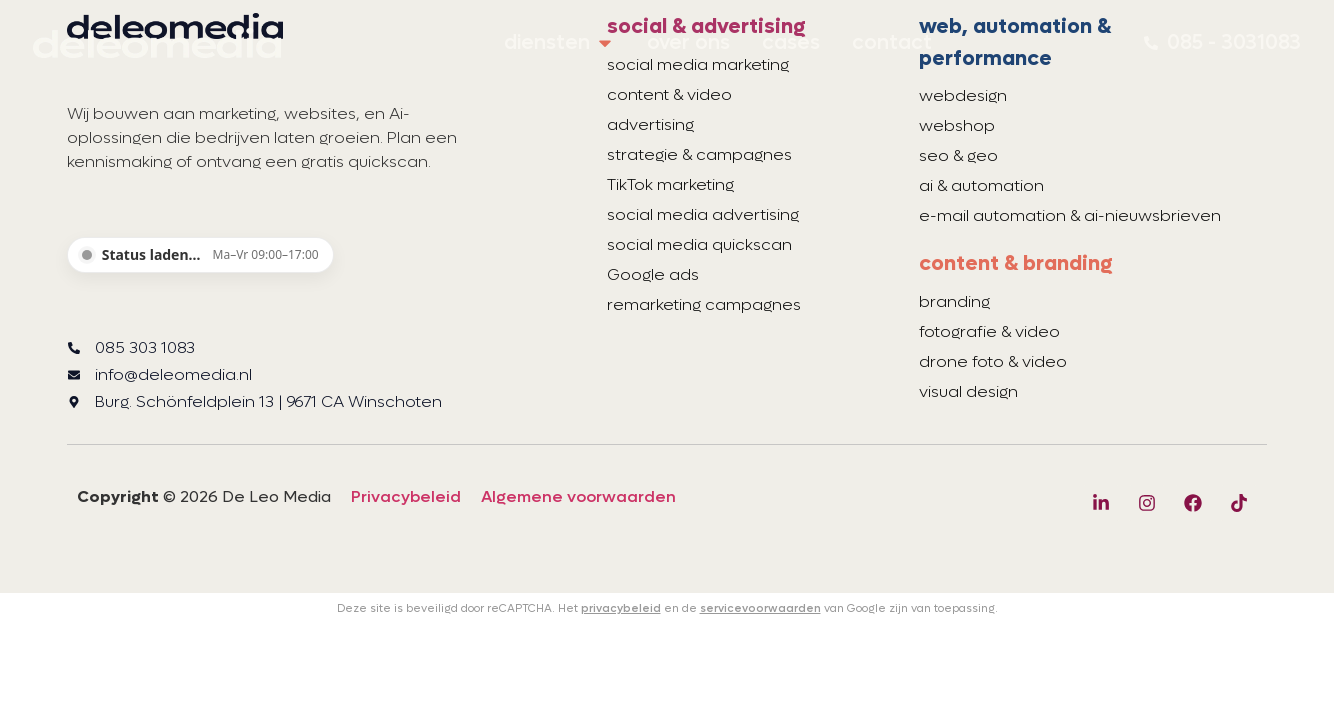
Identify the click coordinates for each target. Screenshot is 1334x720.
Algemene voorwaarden (578, 496)
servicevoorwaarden (760, 608)
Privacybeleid (406, 496)
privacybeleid (621, 608)
